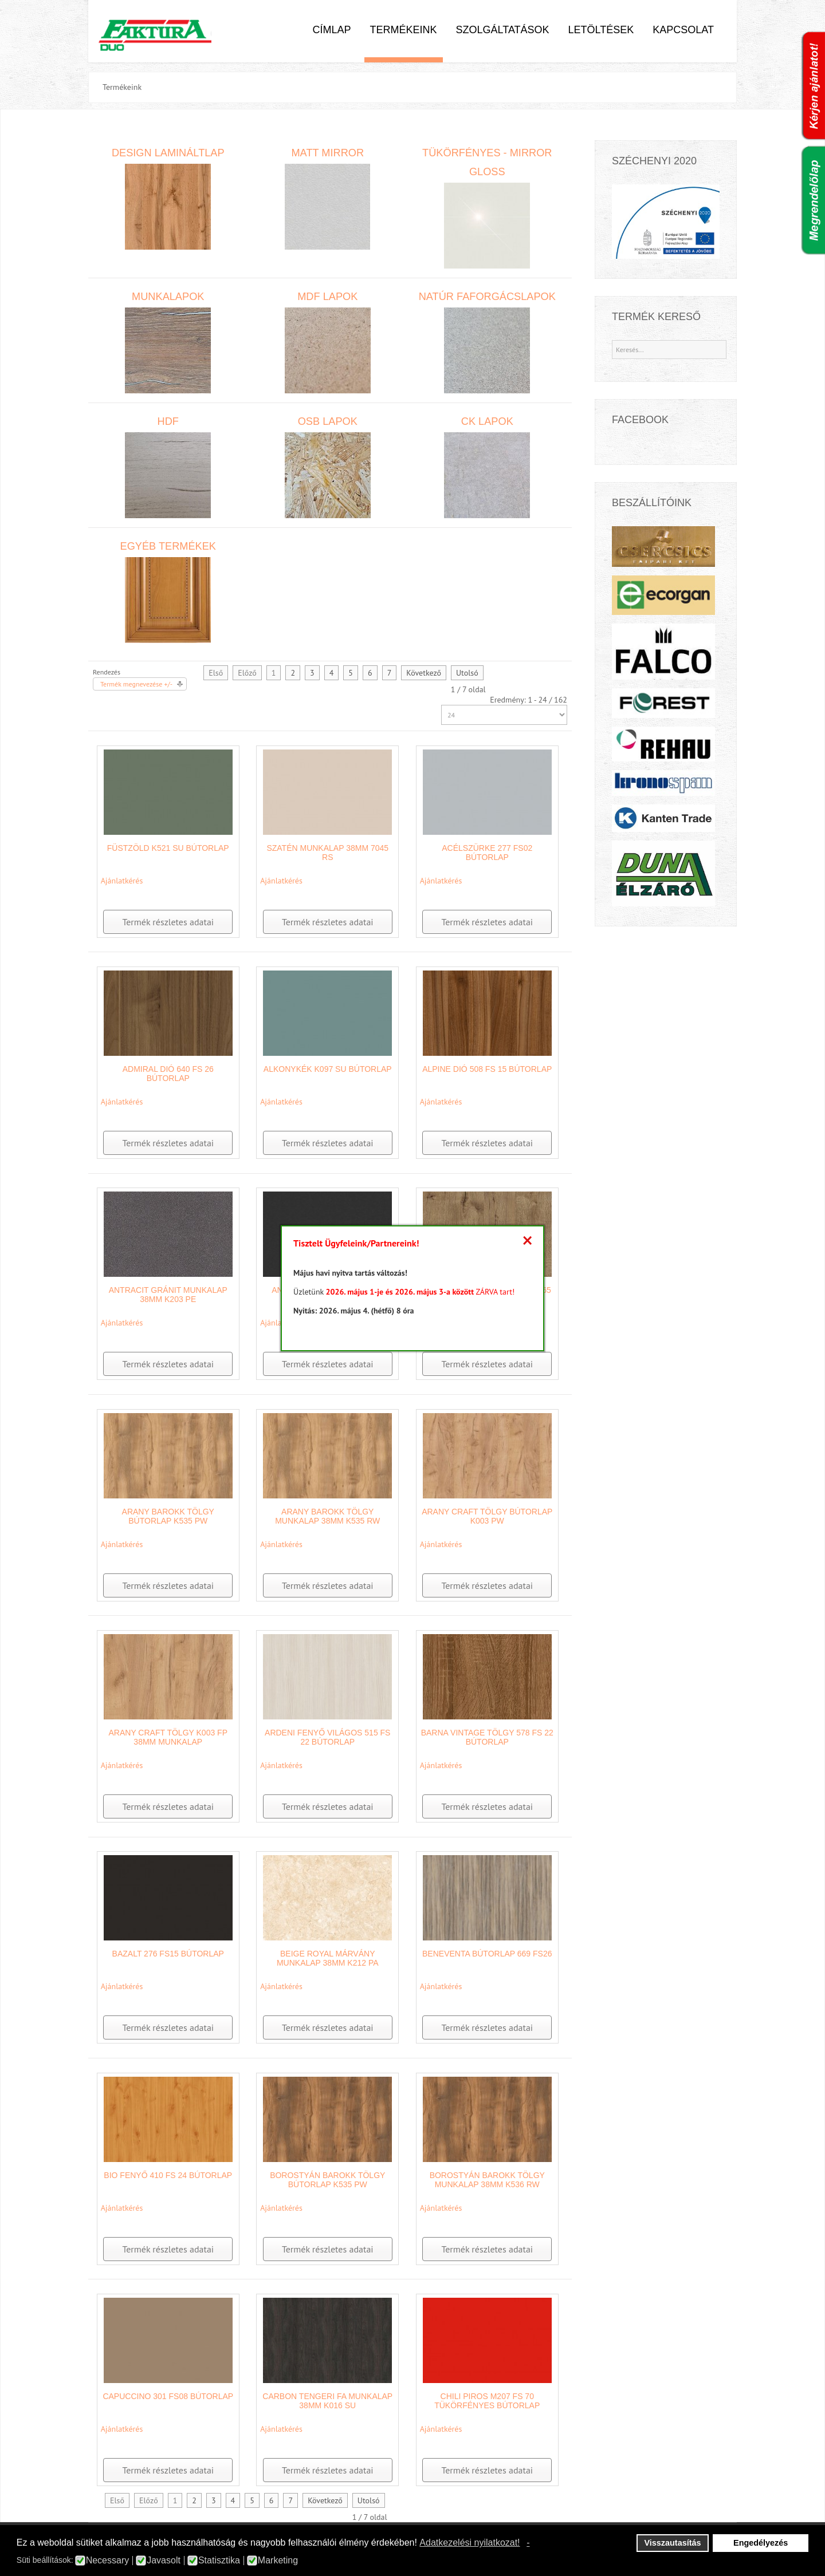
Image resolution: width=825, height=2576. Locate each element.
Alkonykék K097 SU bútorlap (328, 1069)
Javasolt (163, 2560)
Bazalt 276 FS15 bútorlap (168, 1953)
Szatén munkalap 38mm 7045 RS (327, 852)
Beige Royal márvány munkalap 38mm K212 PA (328, 1958)
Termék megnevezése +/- (136, 684)
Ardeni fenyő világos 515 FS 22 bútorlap (327, 1737)
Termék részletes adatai (168, 922)
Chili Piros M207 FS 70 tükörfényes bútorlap (487, 2401)
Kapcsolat (683, 29)
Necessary (107, 2560)
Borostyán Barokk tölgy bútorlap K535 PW (327, 2180)
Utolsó (467, 673)
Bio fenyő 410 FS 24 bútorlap (168, 2175)
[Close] (527, 1240)
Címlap (331, 29)
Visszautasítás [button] (673, 2542)
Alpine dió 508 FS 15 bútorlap (487, 1069)
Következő (423, 673)
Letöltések (601, 29)
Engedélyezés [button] (760, 2542)
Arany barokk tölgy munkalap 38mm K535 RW (327, 1516)
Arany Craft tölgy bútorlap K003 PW (487, 1516)
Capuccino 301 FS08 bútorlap (168, 2396)
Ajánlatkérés (122, 880)
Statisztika (219, 2560)
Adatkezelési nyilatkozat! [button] (469, 2542)
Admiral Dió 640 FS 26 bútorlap (168, 1073)
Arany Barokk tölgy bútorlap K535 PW (168, 1516)
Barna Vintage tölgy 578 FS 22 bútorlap (487, 1737)
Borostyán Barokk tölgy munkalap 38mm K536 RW (487, 2180)
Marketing (278, 2560)
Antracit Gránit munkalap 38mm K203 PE (168, 1294)
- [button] (528, 2542)
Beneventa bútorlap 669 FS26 (487, 1953)
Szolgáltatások (502, 29)
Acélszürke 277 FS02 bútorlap (487, 852)
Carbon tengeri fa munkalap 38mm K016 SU (327, 2401)
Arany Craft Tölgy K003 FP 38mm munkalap (168, 1737)
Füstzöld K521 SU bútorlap (168, 848)
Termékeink (403, 29)
